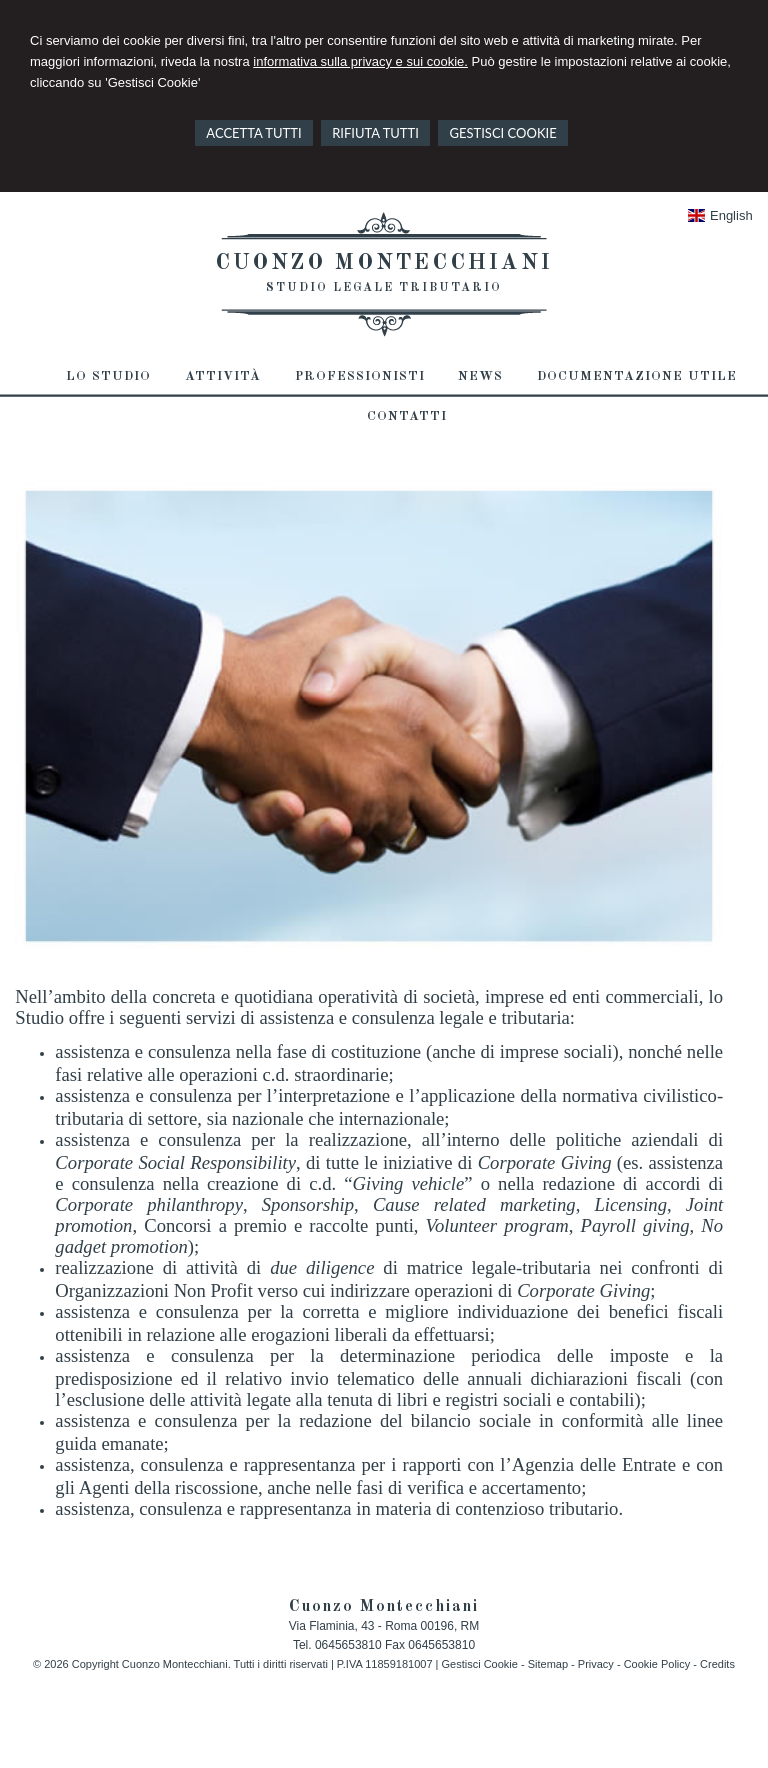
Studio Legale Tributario (384, 288)
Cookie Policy (657, 1664)
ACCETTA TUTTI (253, 133)
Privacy (596, 1664)
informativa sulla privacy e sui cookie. (360, 61)
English (720, 215)
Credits (717, 1664)
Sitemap (548, 1664)
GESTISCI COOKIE (502, 133)
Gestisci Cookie (479, 1664)
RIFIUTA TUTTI (375, 133)
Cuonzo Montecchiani (384, 263)
